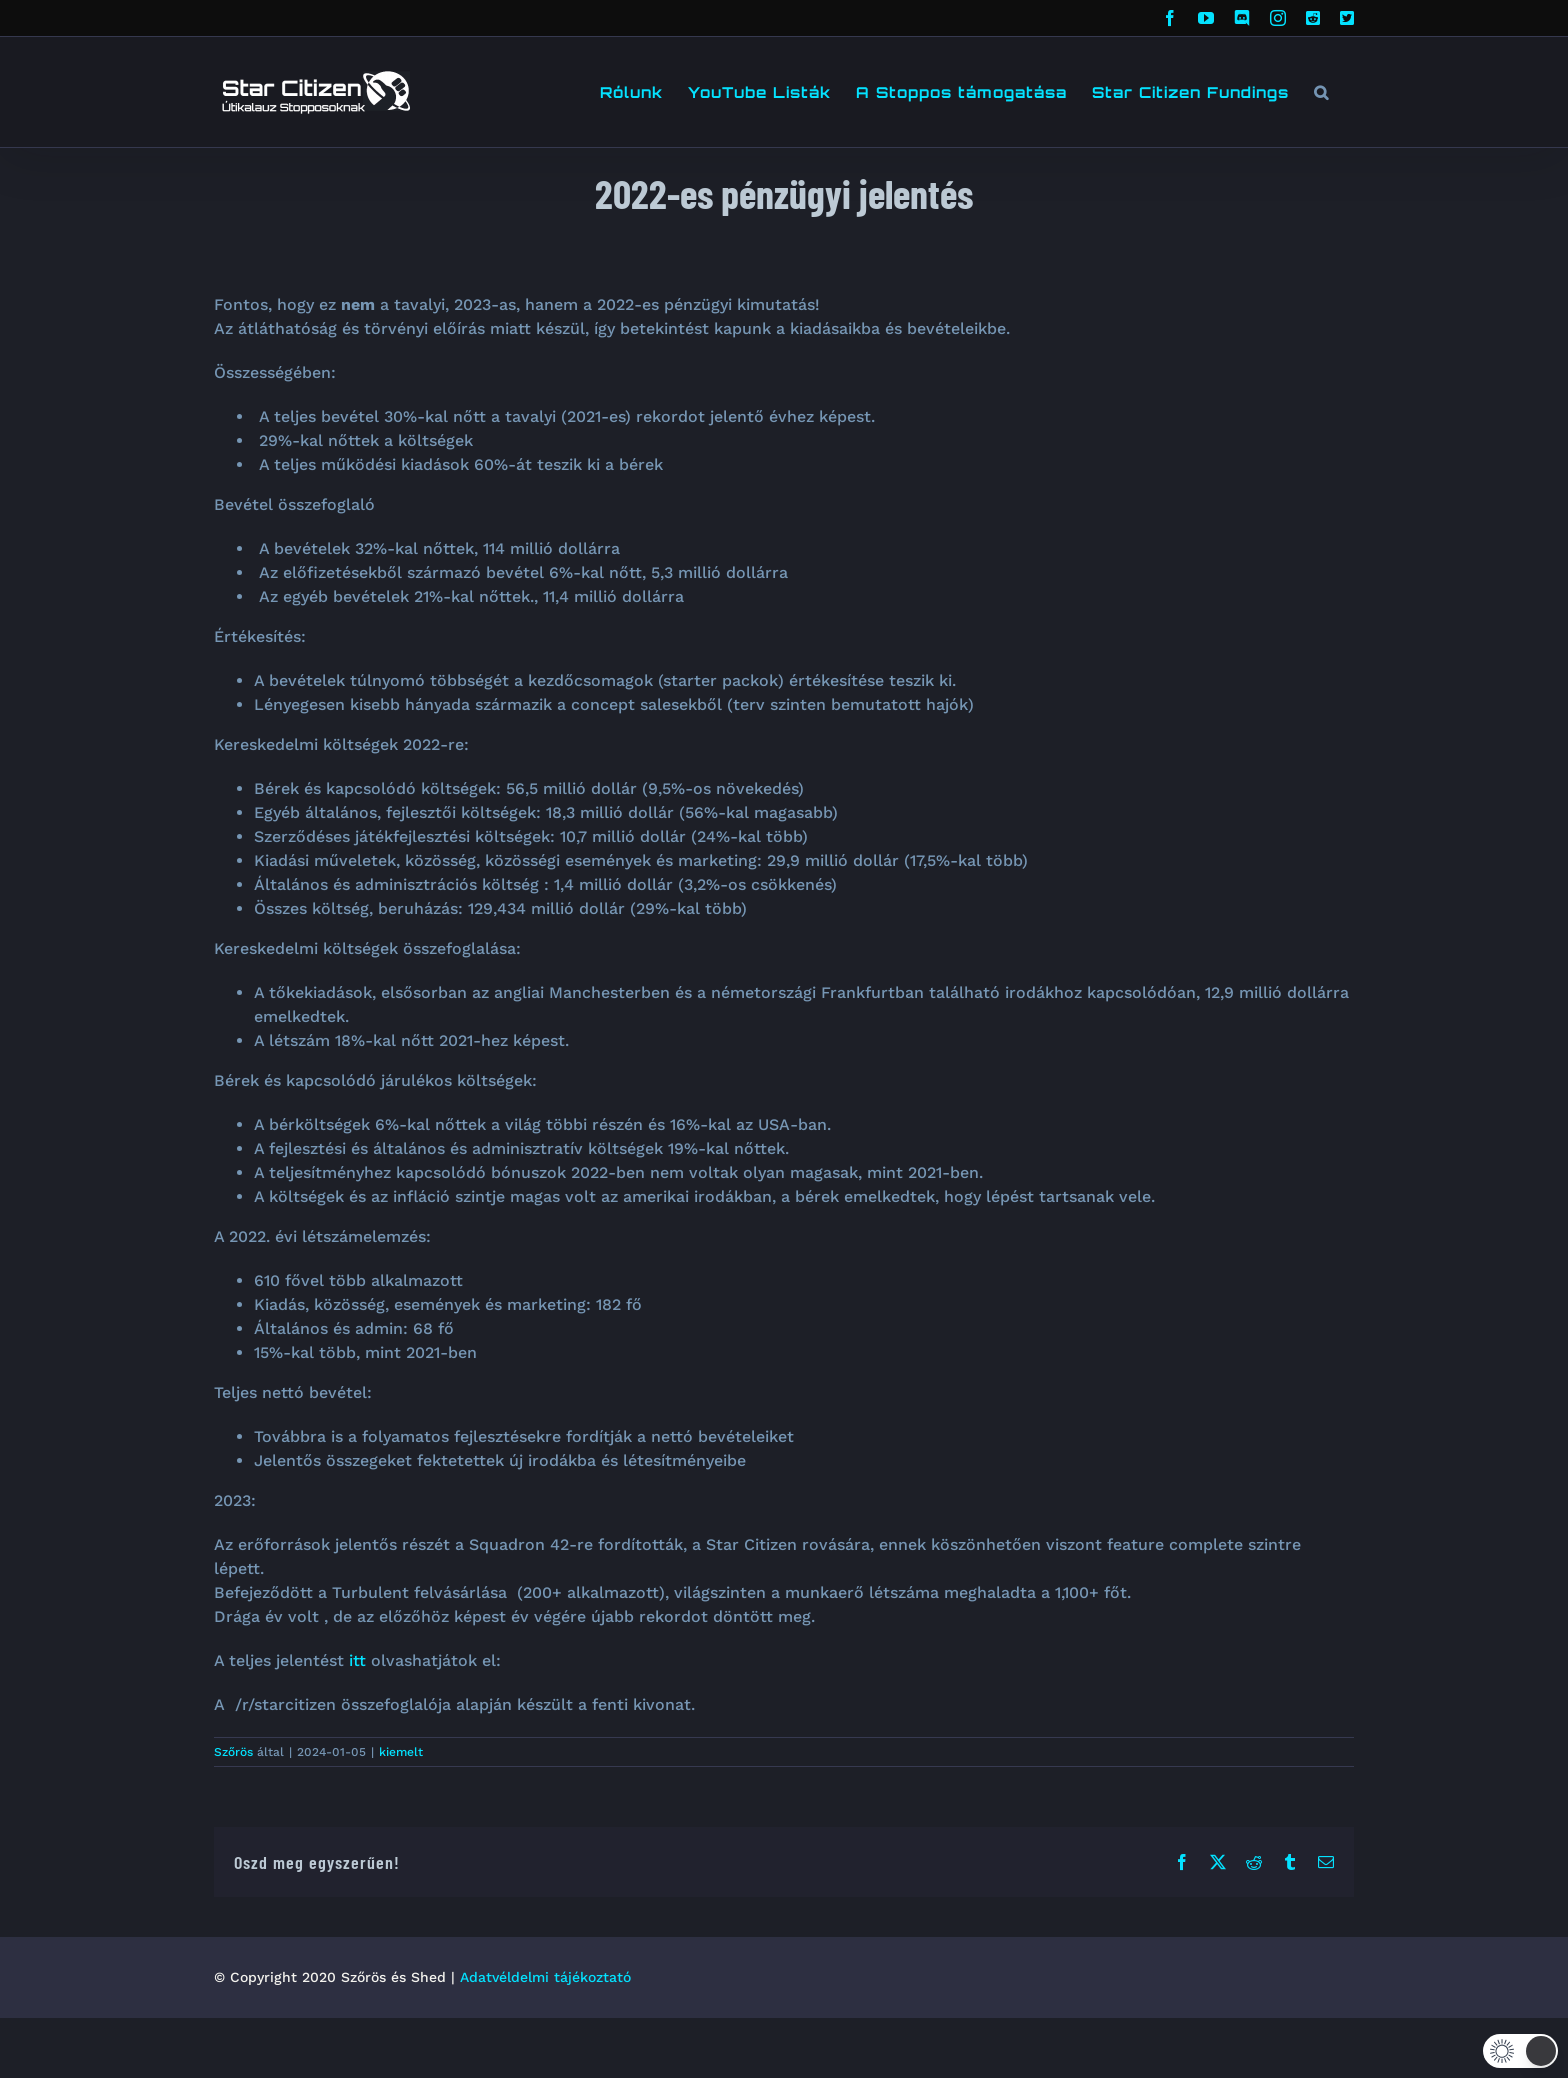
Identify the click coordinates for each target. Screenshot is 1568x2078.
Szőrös (233, 1752)
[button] (1321, 92)
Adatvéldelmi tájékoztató (545, 1977)
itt (357, 1660)
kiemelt (401, 1752)
